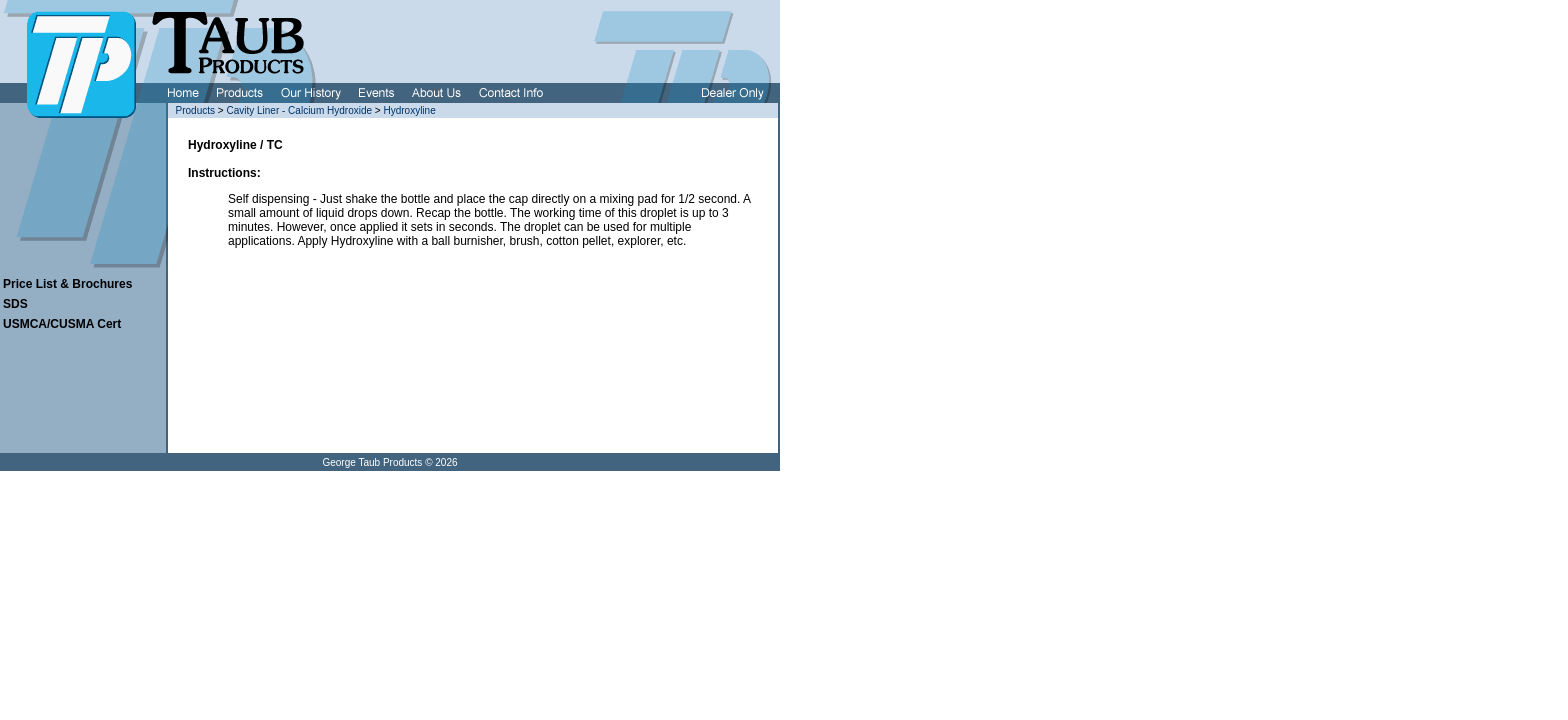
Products (195, 110)
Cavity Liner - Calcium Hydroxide (299, 110)
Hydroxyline (409, 110)
